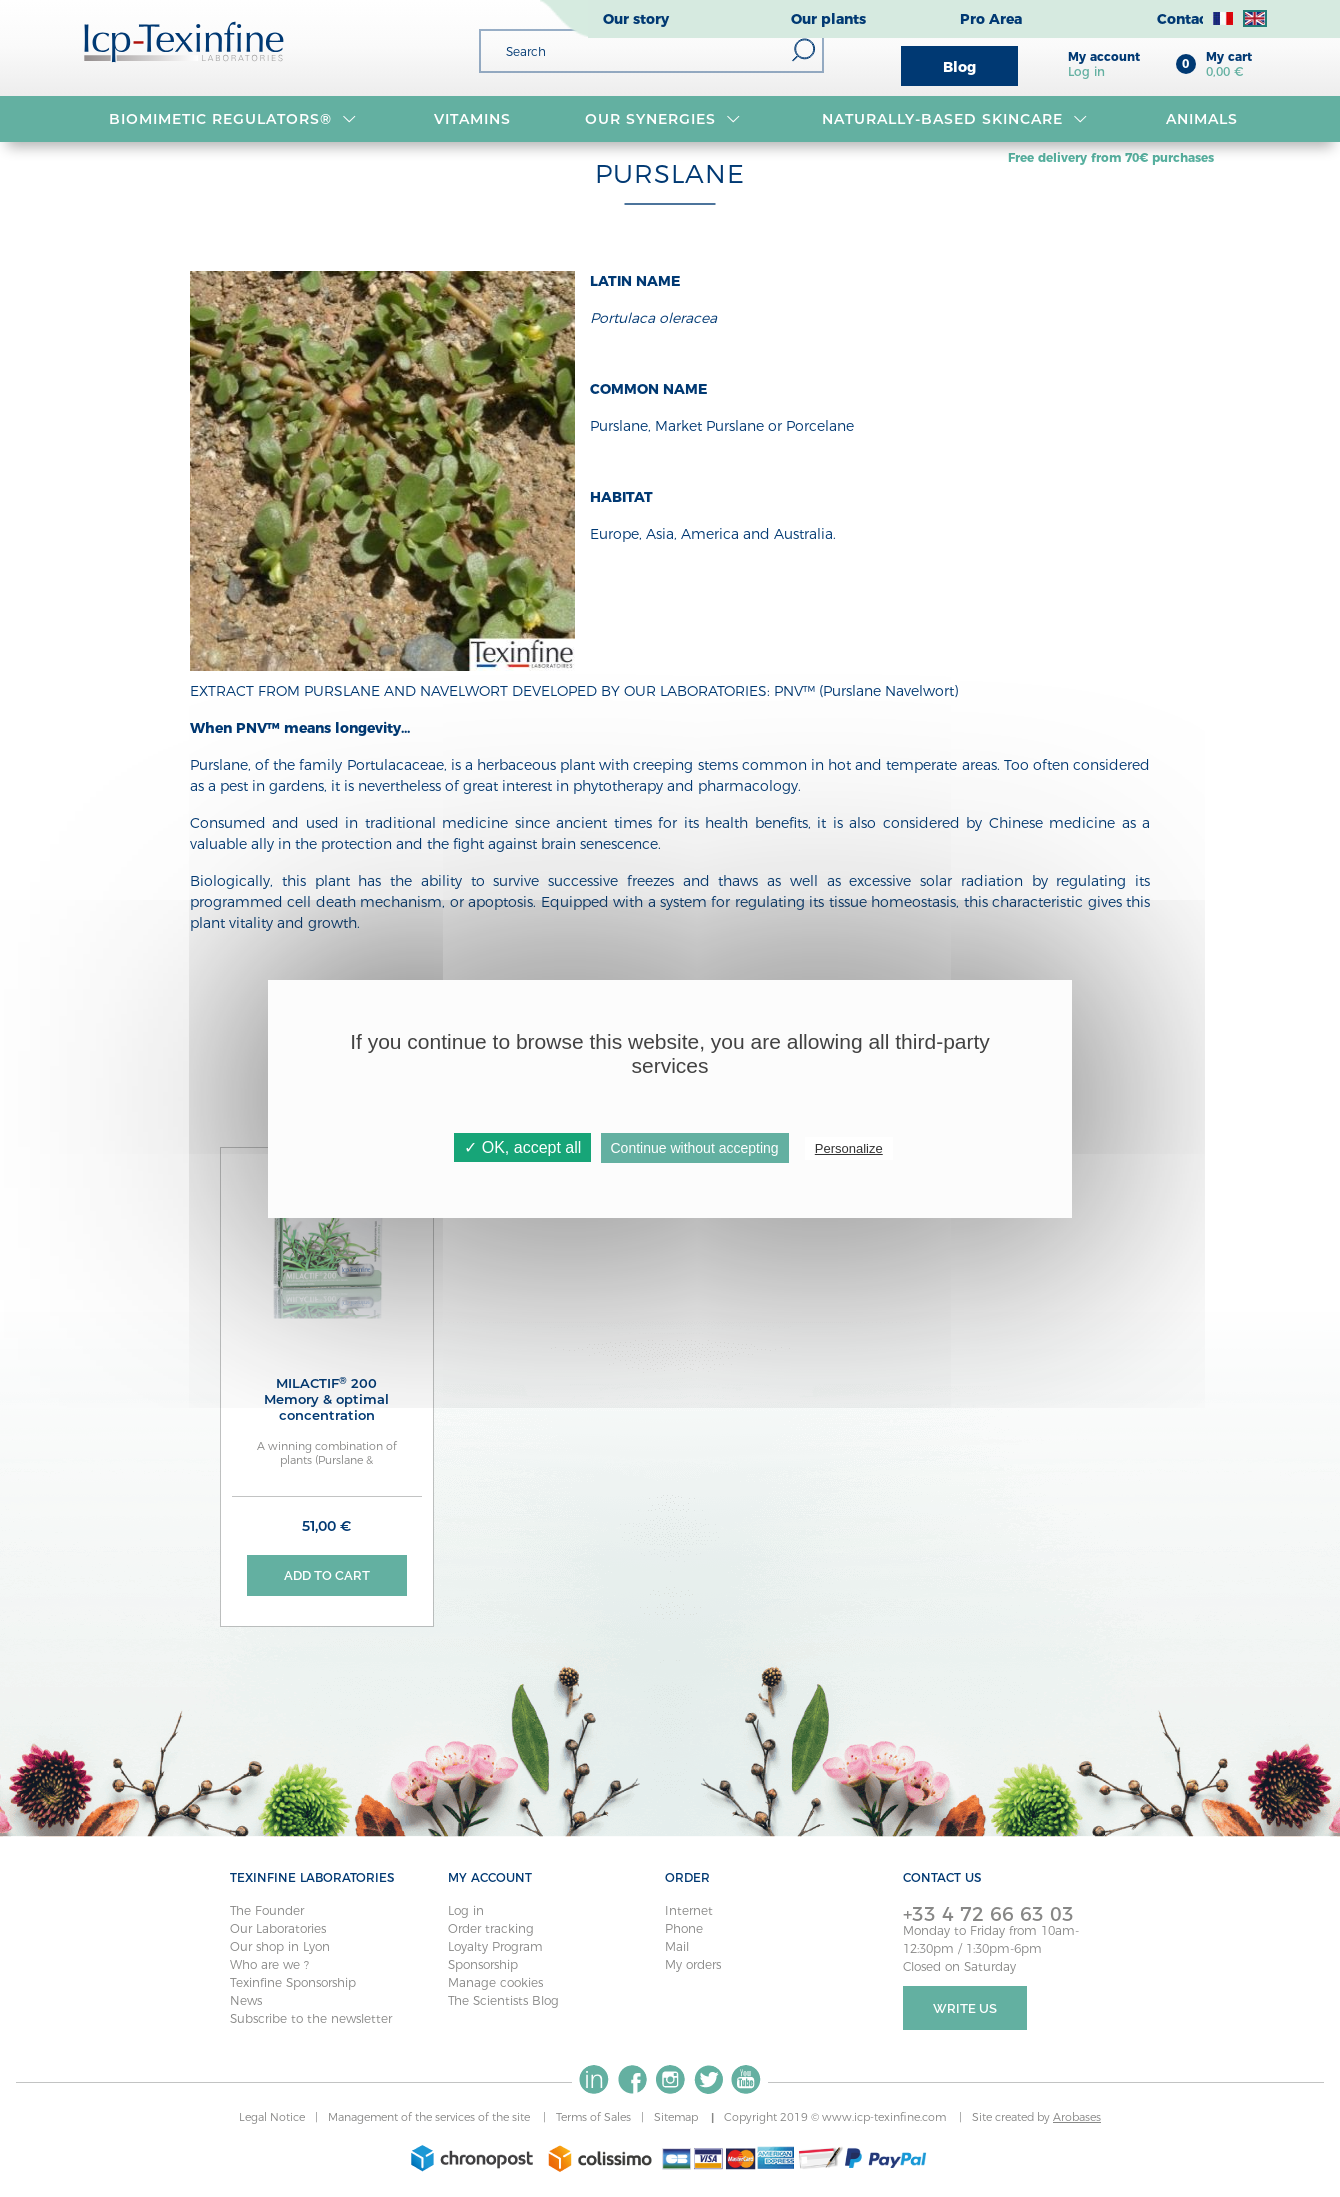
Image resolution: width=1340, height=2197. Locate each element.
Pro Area (991, 19)
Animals (1202, 119)
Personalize (849, 1148)
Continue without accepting (695, 1148)
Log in (466, 1910)
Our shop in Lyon (280, 1946)
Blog (959, 67)
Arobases (1077, 2118)
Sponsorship (483, 1964)
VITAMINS (472, 119)
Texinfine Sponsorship (293, 1982)
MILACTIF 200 (327, 1399)
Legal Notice (272, 2118)
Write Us (965, 2008)
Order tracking (491, 1928)
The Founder (267, 1910)
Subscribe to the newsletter (311, 2018)
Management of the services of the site (430, 2118)
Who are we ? (269, 1964)
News (246, 2000)
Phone (684, 1928)
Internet (689, 1910)
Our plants (828, 19)
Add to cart (327, 1575)
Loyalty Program (495, 1946)
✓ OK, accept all (522, 1147)
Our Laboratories (278, 1928)
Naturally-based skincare (954, 119)
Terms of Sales (593, 2118)
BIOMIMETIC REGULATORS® (232, 119)
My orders (693, 1964)
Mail (677, 1946)
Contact (1185, 19)
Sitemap (677, 2118)
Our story (636, 19)
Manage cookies (495, 1982)
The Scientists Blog (503, 2000)
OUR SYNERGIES (662, 119)
